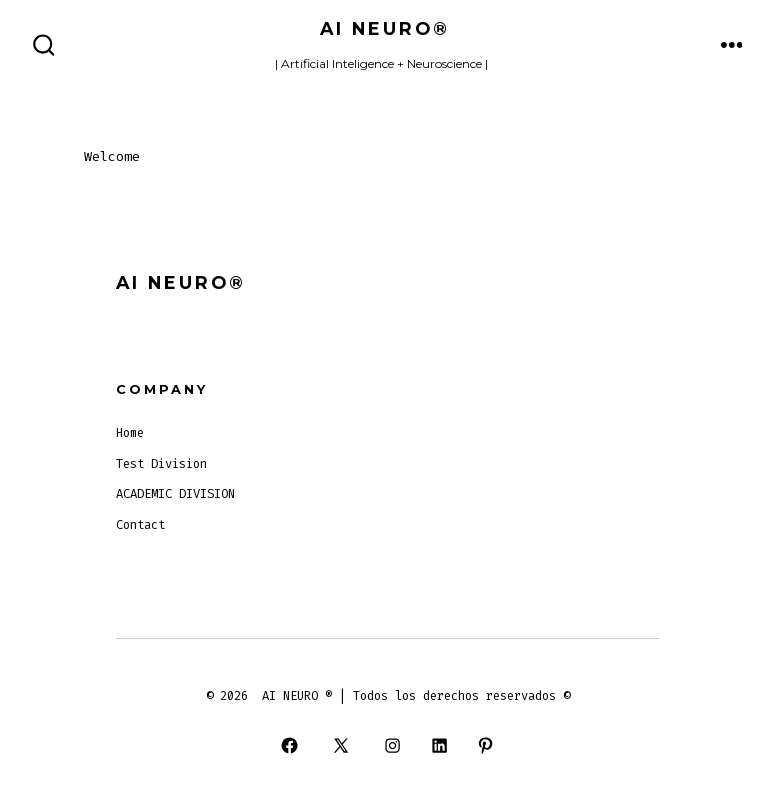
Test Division (161, 464)
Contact (140, 525)
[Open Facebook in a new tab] (289, 745)
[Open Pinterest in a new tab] (485, 745)
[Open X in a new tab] (341, 745)
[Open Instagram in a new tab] (393, 745)
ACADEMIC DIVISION (175, 494)
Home (130, 433)
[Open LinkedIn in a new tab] (439, 745)
